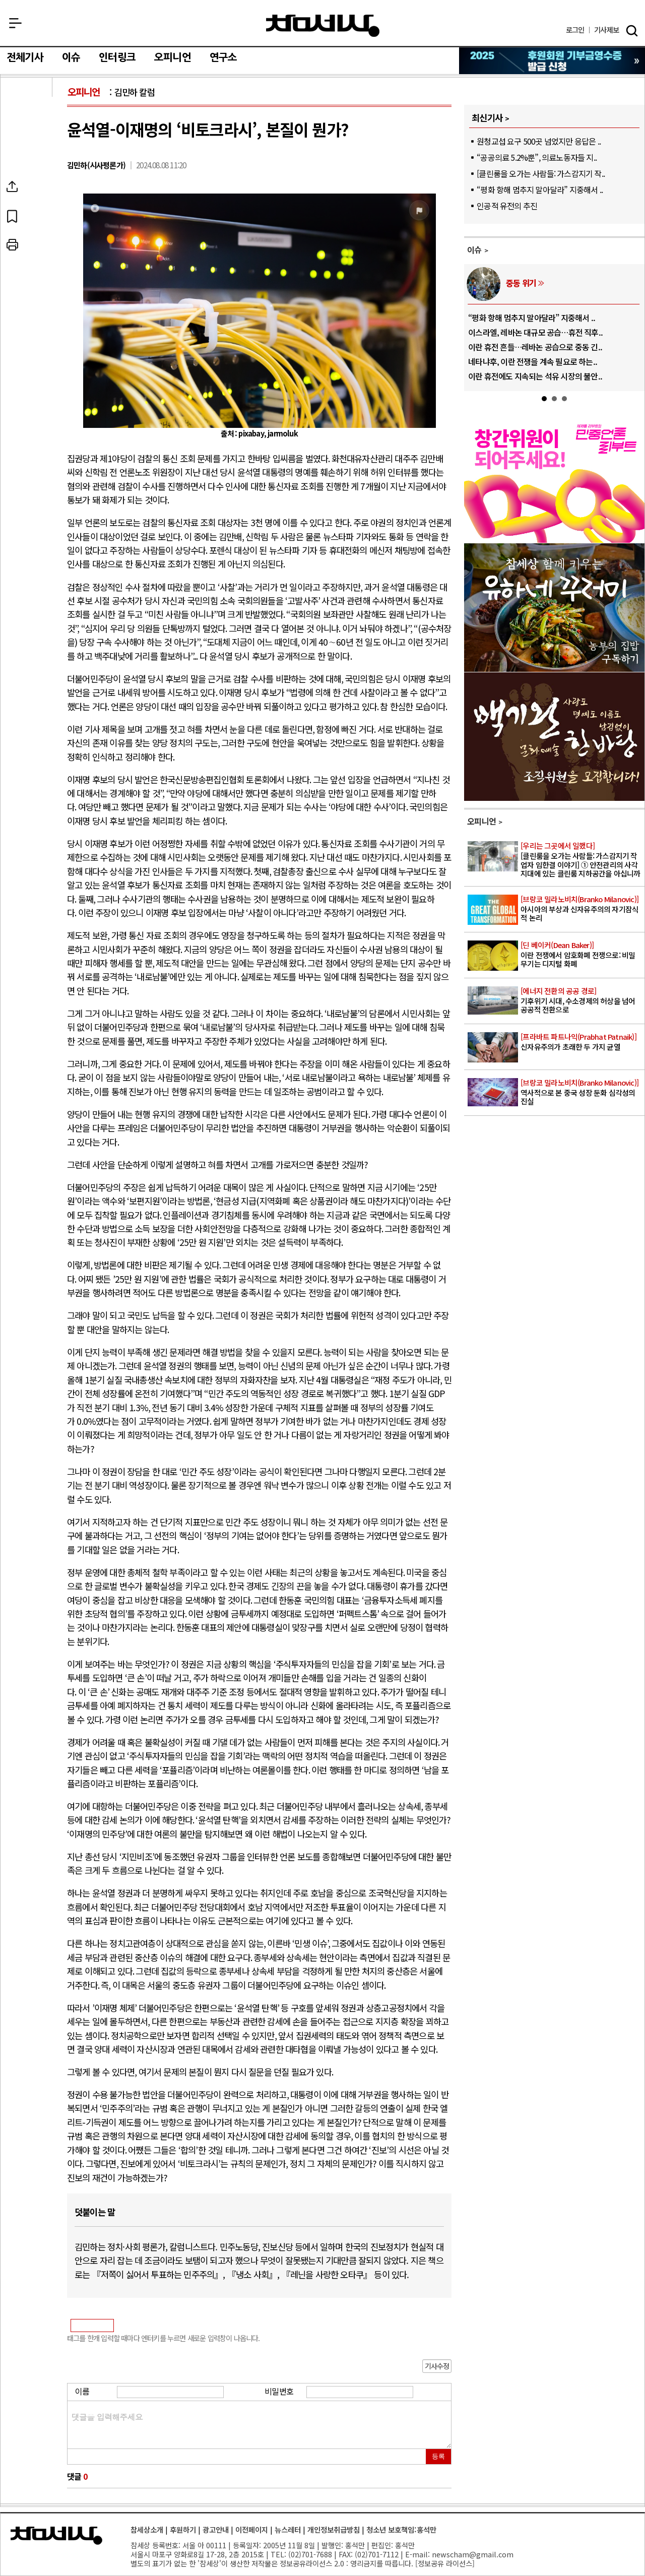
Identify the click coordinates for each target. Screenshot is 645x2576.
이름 (82, 2391)
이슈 (71, 57)
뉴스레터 (288, 2529)
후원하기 (183, 2529)
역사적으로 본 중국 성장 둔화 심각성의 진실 (582, 1092)
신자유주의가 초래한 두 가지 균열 (582, 1042)
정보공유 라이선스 (445, 2563)
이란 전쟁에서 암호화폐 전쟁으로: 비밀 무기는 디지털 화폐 (582, 954)
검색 (632, 31)
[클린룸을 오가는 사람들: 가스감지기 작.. (541, 173)
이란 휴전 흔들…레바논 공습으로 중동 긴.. (535, 347)
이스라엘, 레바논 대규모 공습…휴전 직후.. (535, 332)
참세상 (322, 26)
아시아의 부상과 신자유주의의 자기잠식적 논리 (582, 909)
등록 (438, 2456)
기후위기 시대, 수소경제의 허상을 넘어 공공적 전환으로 (582, 1000)
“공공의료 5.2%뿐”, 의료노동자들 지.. (537, 157)
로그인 (575, 30)
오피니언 (172, 57)
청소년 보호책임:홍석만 (401, 2529)
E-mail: (417, 2554)
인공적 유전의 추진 (507, 206)
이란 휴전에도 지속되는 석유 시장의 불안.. (535, 376)
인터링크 (117, 57)
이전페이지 (251, 2529)
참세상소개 (147, 2529)
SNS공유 (37, 186)
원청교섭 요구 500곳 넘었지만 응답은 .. (539, 141)
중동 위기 (521, 283)
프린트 (37, 245)
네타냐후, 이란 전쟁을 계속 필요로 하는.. (532, 361)
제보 (606, 30)
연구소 (223, 57)
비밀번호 (279, 2391)
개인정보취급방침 (333, 2529)
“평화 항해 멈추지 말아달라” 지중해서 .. (540, 189)
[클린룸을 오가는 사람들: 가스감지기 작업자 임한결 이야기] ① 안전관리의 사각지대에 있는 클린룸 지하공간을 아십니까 (582, 859)
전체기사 (25, 57)
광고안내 (216, 2529)
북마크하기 (37, 216)
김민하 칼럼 (134, 92)
